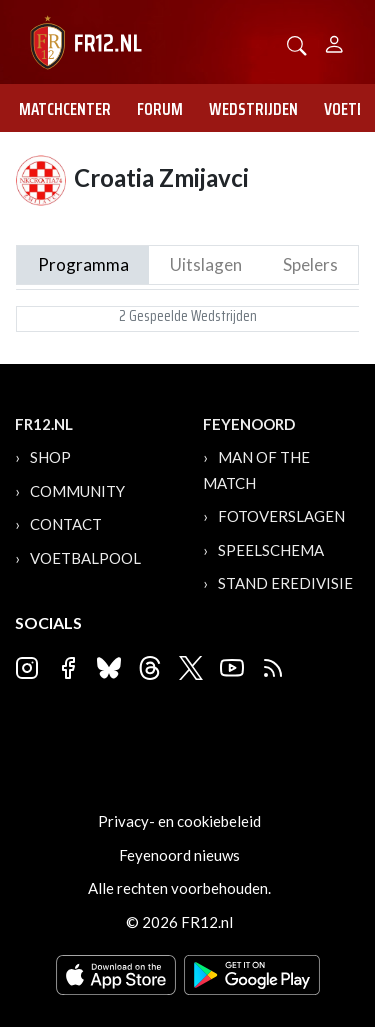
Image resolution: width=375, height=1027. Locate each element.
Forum (160, 109)
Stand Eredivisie (285, 583)
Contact (66, 524)
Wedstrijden (253, 109)
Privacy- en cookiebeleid (179, 821)
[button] (297, 43)
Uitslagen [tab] (206, 264)
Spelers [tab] (310, 264)
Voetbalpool (85, 558)
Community (77, 491)
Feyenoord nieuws (179, 855)
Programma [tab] (83, 264)
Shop (50, 457)
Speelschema (271, 550)
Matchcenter (65, 109)
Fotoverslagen (281, 516)
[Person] (334, 41)
